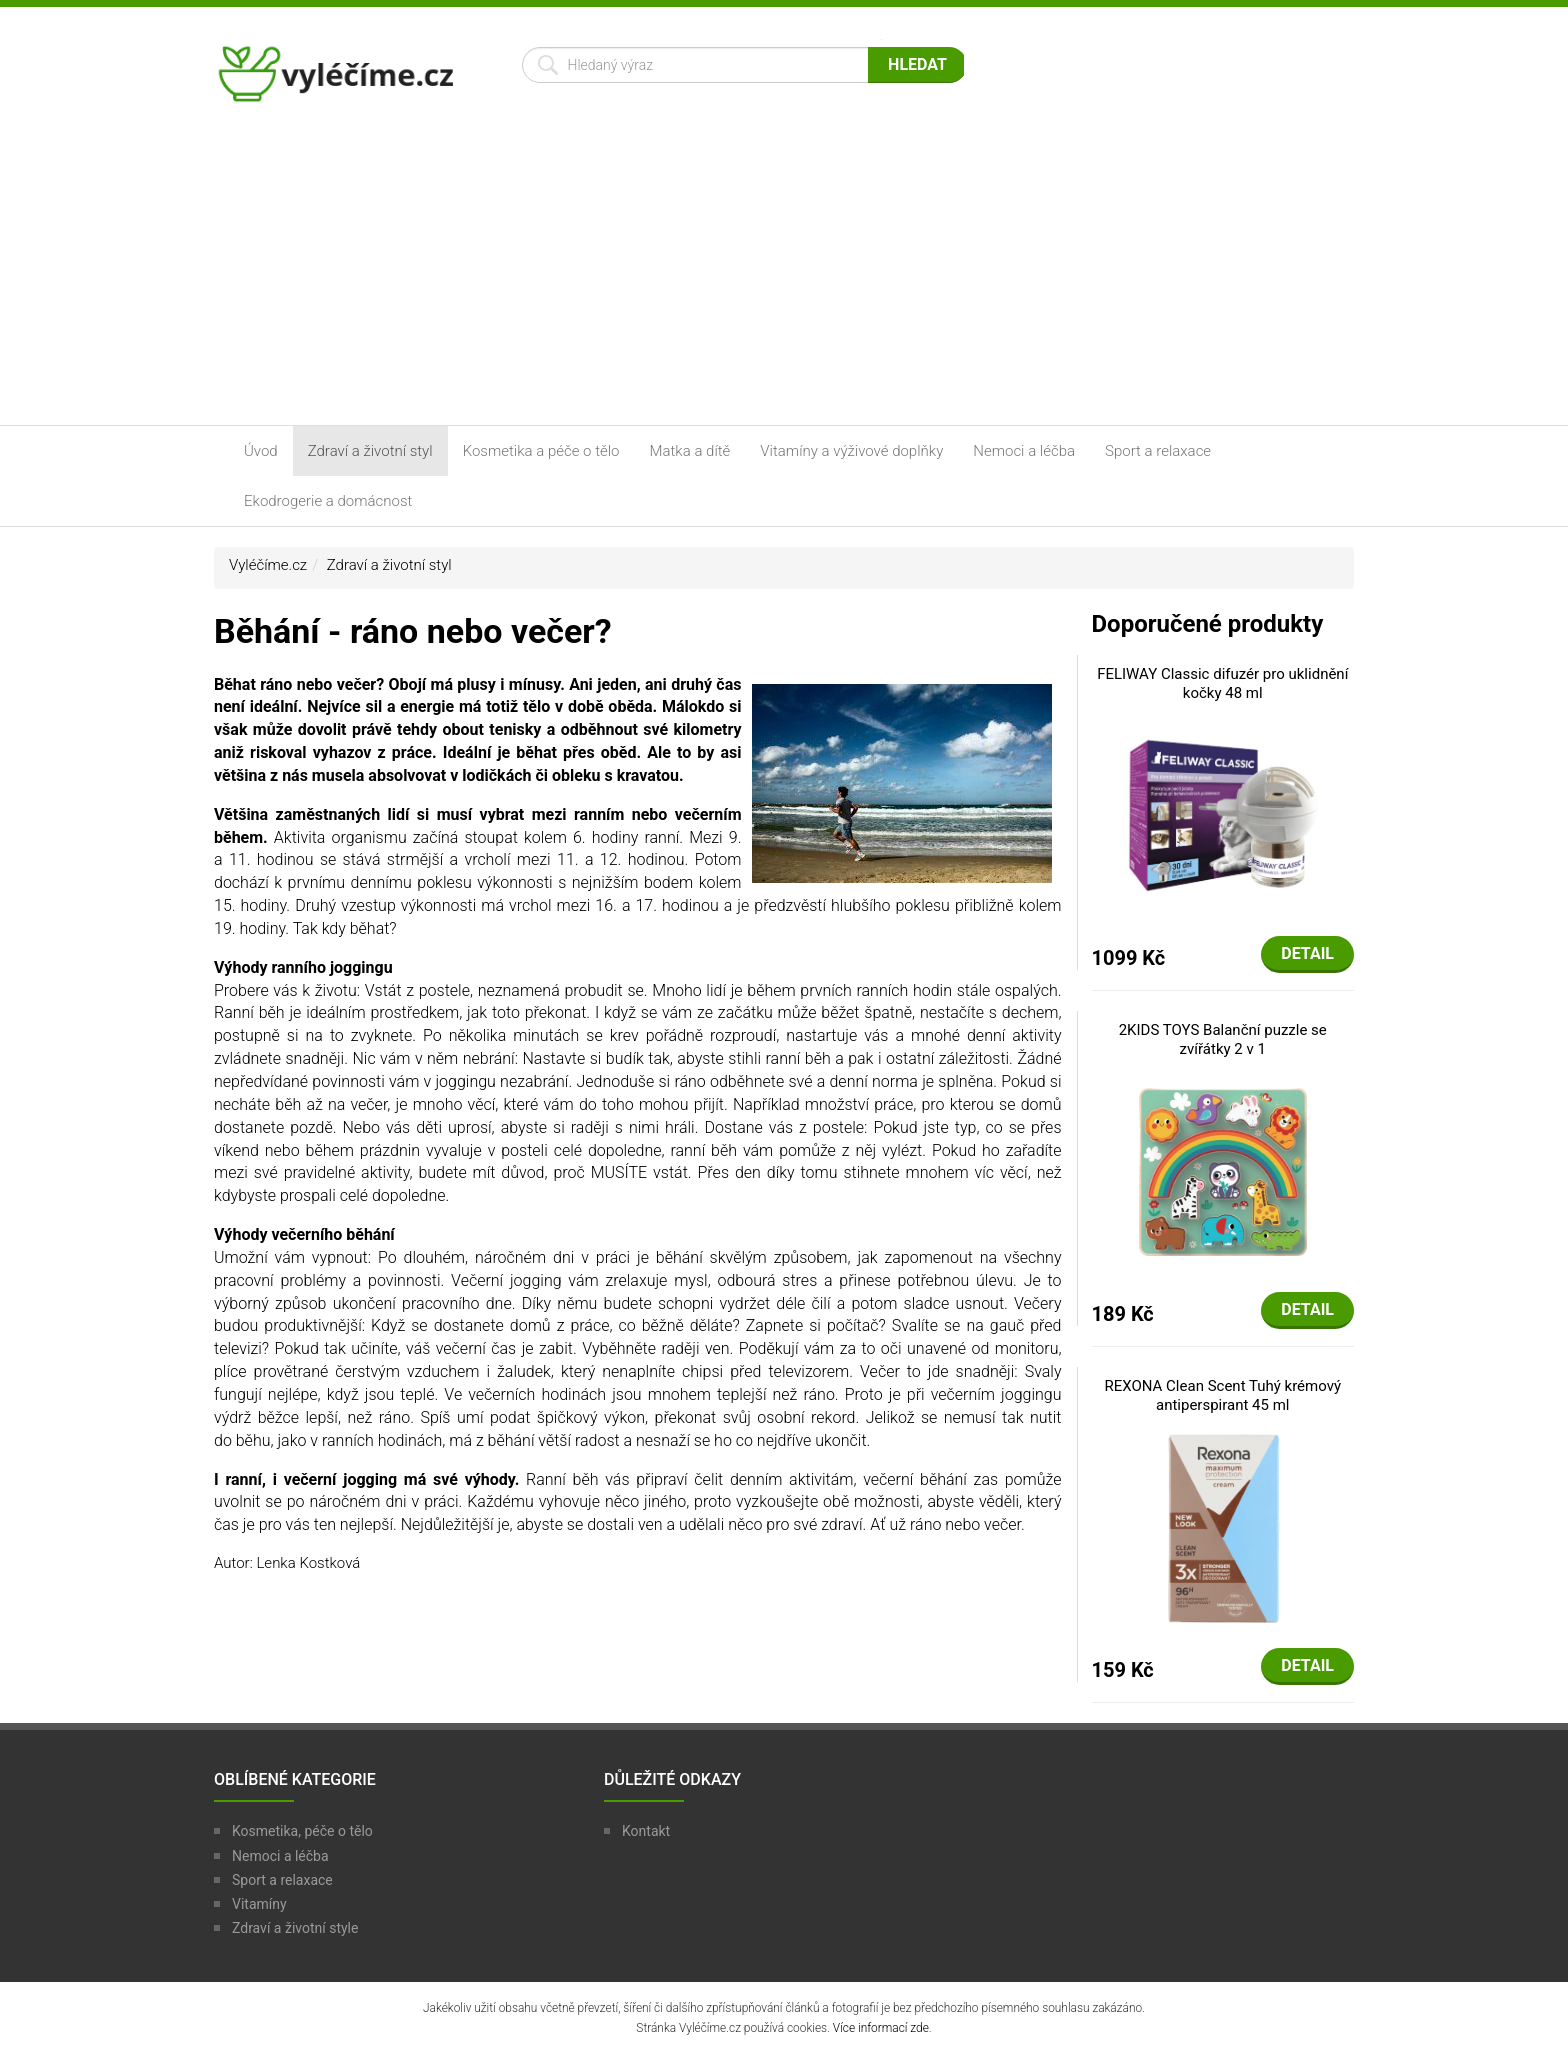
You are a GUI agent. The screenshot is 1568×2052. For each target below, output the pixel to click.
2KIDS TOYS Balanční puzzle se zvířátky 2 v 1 (1223, 1040)
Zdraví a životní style (295, 1928)
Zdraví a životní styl (370, 451)
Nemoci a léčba (1024, 451)
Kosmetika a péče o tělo (541, 451)
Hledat (917, 64)
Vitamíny (259, 1904)
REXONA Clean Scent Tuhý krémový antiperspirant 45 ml (1222, 1396)
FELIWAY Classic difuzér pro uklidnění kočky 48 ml (1222, 684)
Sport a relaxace (1158, 451)
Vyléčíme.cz (268, 565)
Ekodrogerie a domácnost (328, 501)
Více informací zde (881, 2028)
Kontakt (646, 1831)
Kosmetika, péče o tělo (302, 1831)
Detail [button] (1307, 953)
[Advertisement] (784, 275)
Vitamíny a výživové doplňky (851, 451)
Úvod (261, 451)
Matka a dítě (690, 451)
